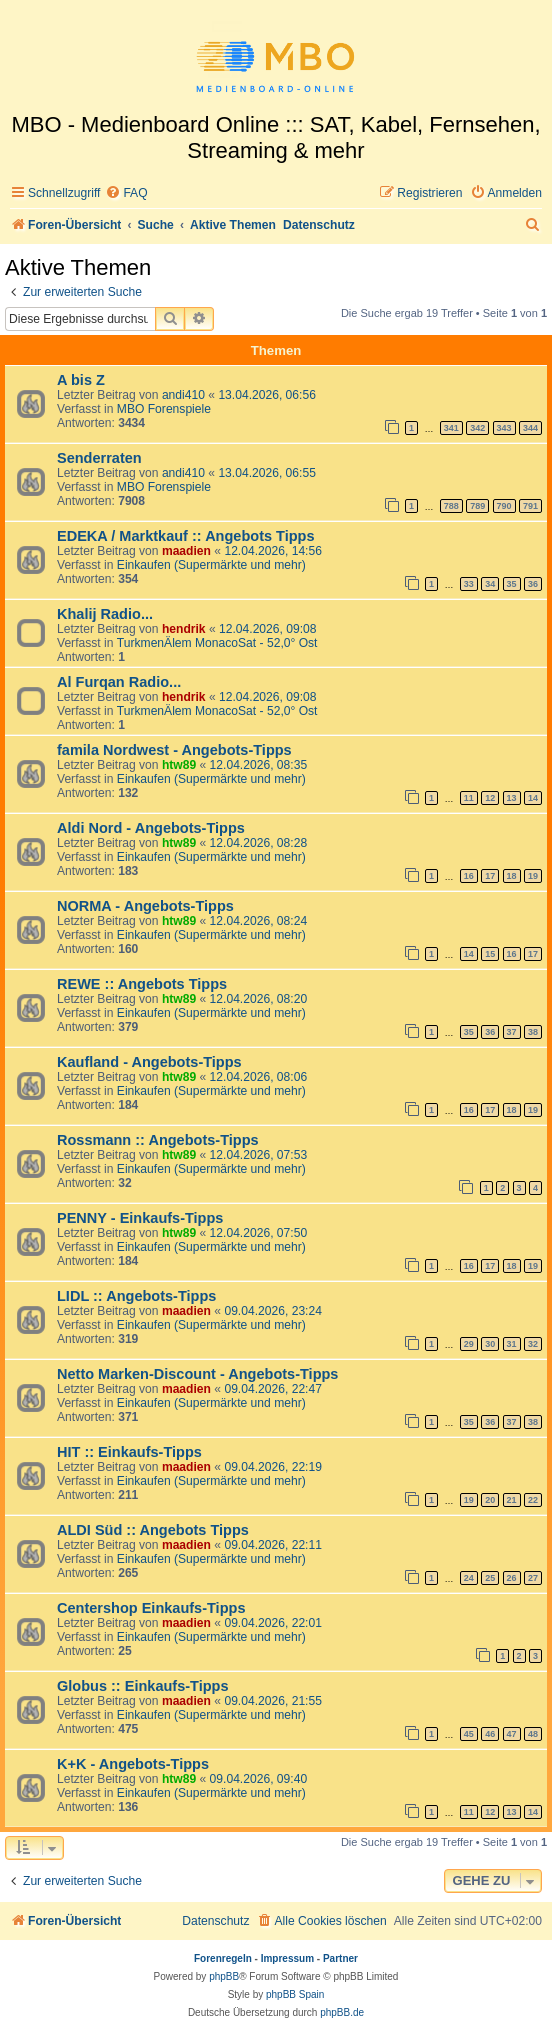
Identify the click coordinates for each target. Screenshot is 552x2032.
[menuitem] (126, 193)
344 (530, 428)
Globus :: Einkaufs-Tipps (143, 1686)
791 (530, 506)
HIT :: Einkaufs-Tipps (129, 1452)
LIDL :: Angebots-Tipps (136, 1296)
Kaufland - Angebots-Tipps (149, 1062)
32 (533, 1344)
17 (490, 876)
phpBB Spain (295, 1994)
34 (490, 584)
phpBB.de (342, 2012)
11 (469, 798)
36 (533, 584)
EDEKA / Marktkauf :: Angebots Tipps (186, 536)
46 (490, 1734)
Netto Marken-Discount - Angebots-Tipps (197, 1374)
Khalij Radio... (105, 614)
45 (469, 1734)
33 (469, 584)
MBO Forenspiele (164, 409)
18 (512, 876)
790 (504, 506)
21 (512, 1500)
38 (533, 1032)
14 (533, 798)
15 (490, 954)
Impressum (287, 1958)
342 (477, 428)
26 (512, 1578)
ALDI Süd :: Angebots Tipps (153, 1530)
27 (533, 1578)
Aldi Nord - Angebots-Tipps (151, 828)
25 (490, 1578)
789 (477, 506)
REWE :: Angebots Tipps (142, 984)
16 (469, 876)
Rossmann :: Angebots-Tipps (158, 1140)
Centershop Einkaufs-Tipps (151, 1608)
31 (512, 1344)
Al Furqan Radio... (119, 682)
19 (533, 876)
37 (512, 1032)
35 (512, 584)
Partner (340, 1958)
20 (490, 1500)
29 (469, 1344)
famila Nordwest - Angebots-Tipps (174, 750)
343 (504, 428)
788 (451, 506)
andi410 (183, 395)
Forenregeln (223, 1958)
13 (512, 798)
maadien (186, 551)
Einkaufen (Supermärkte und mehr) (211, 565)
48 (533, 1734)
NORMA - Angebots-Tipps (145, 906)
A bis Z (81, 380)
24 (469, 1578)
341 (451, 428)
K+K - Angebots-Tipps (133, 1764)
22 (533, 1500)
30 (490, 1344)
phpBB (224, 1976)
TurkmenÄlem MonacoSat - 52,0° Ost (217, 643)
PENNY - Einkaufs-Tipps (140, 1218)
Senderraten (99, 458)
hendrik (184, 629)
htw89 (179, 765)
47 (512, 1734)
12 (490, 798)
